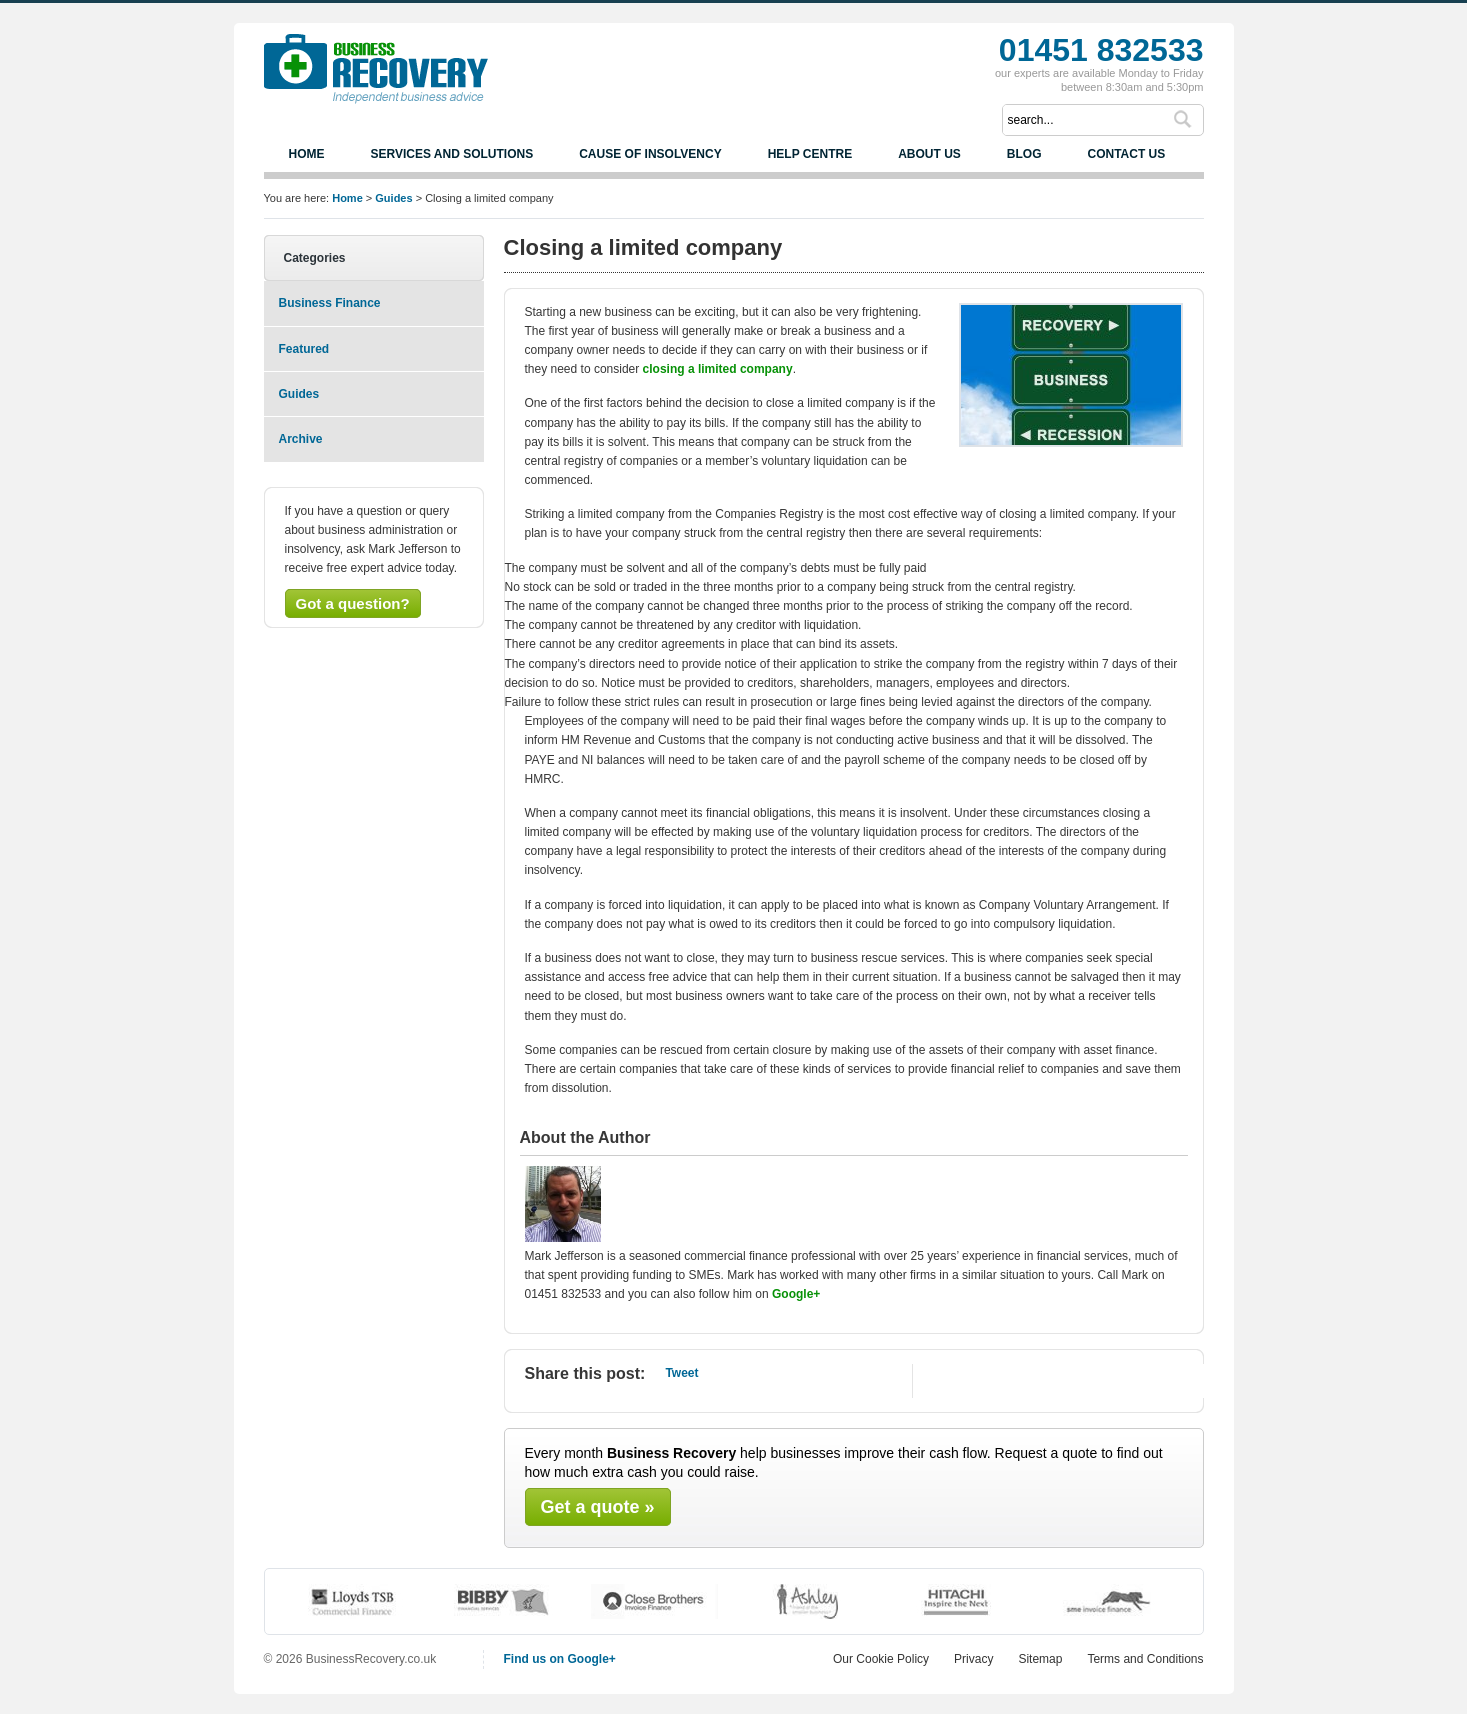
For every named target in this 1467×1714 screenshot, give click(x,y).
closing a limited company (718, 369)
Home (307, 154)
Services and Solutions (452, 154)
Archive (301, 439)
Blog (1024, 154)
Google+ (796, 1294)
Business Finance (330, 303)
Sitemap (1040, 1659)
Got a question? (353, 603)
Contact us (1126, 154)
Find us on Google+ (560, 1659)
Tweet (681, 1373)
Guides (299, 394)
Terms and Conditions (1145, 1659)
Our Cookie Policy (881, 1659)
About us (929, 154)
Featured (304, 349)
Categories (315, 258)
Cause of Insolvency (650, 154)
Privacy (973, 1659)
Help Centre (810, 154)
